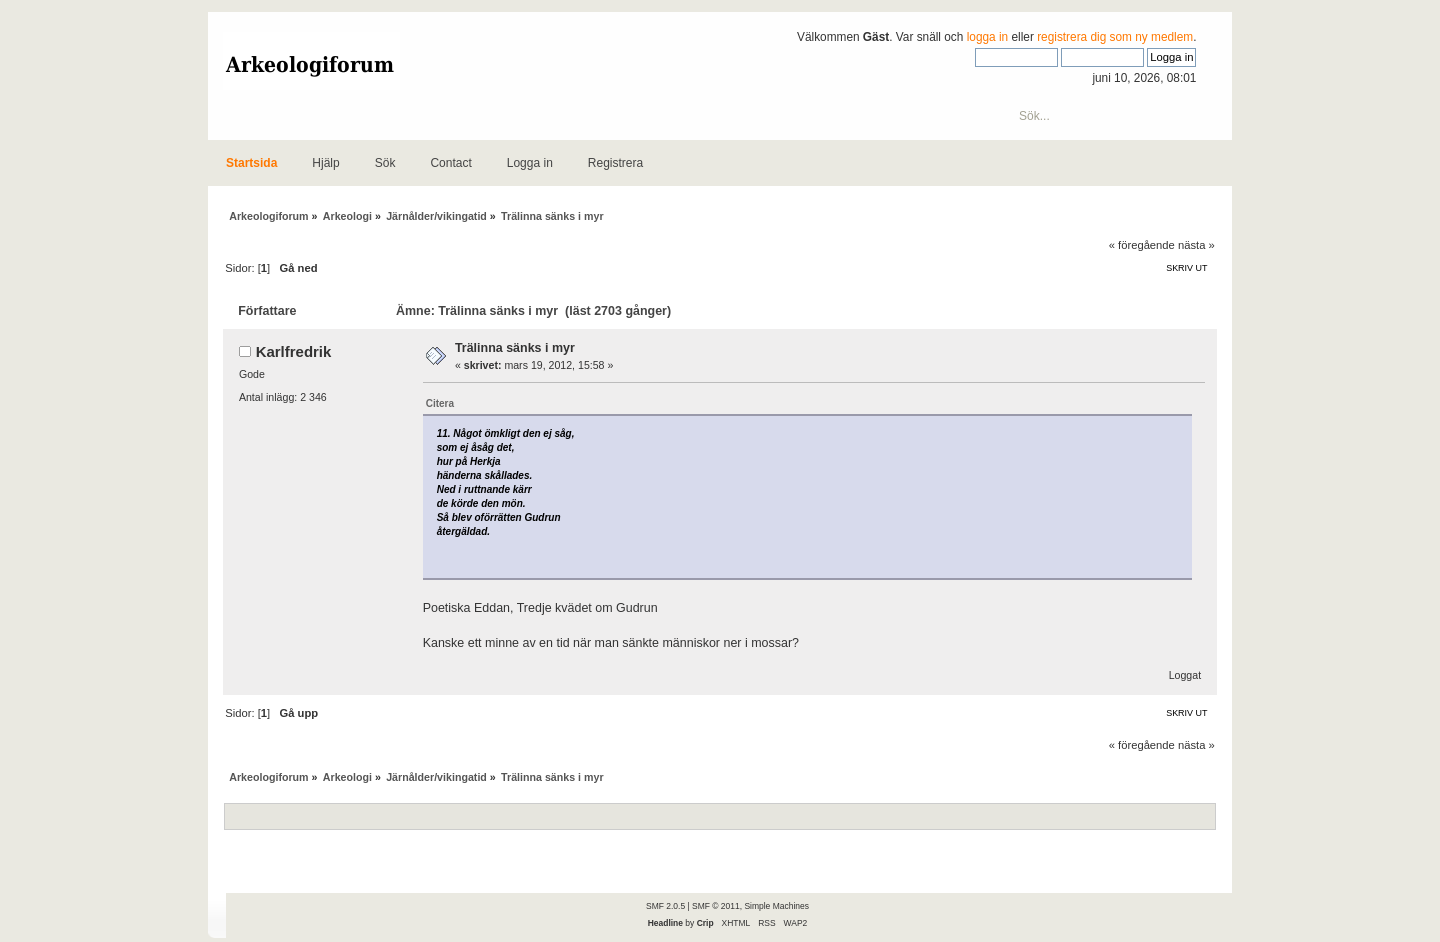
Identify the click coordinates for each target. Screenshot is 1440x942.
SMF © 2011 (716, 906)
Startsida (251, 163)
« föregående (1142, 245)
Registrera (615, 163)
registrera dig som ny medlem (1115, 37)
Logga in (530, 163)
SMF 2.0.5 (665, 906)
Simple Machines (776, 906)
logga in (988, 37)
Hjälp (325, 163)
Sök (385, 163)
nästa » (1196, 245)
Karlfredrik (294, 351)
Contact (450, 163)
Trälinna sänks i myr (515, 348)
